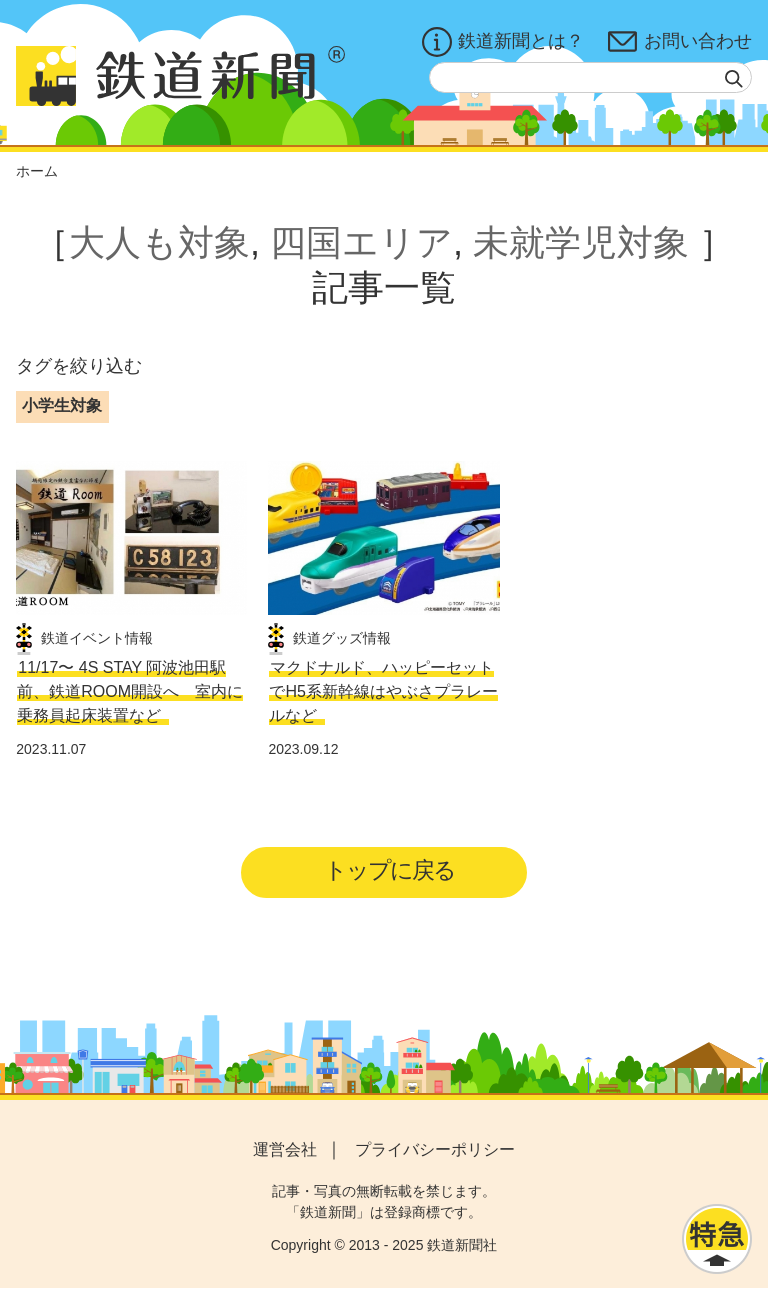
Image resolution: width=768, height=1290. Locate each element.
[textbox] (590, 77)
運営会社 (285, 1150)
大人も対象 (159, 242)
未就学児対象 (581, 242)
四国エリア (361, 242)
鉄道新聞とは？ (503, 42)
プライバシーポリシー (435, 1150)
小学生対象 (62, 405)
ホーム (37, 171)
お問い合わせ (680, 42)
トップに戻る (390, 870)
